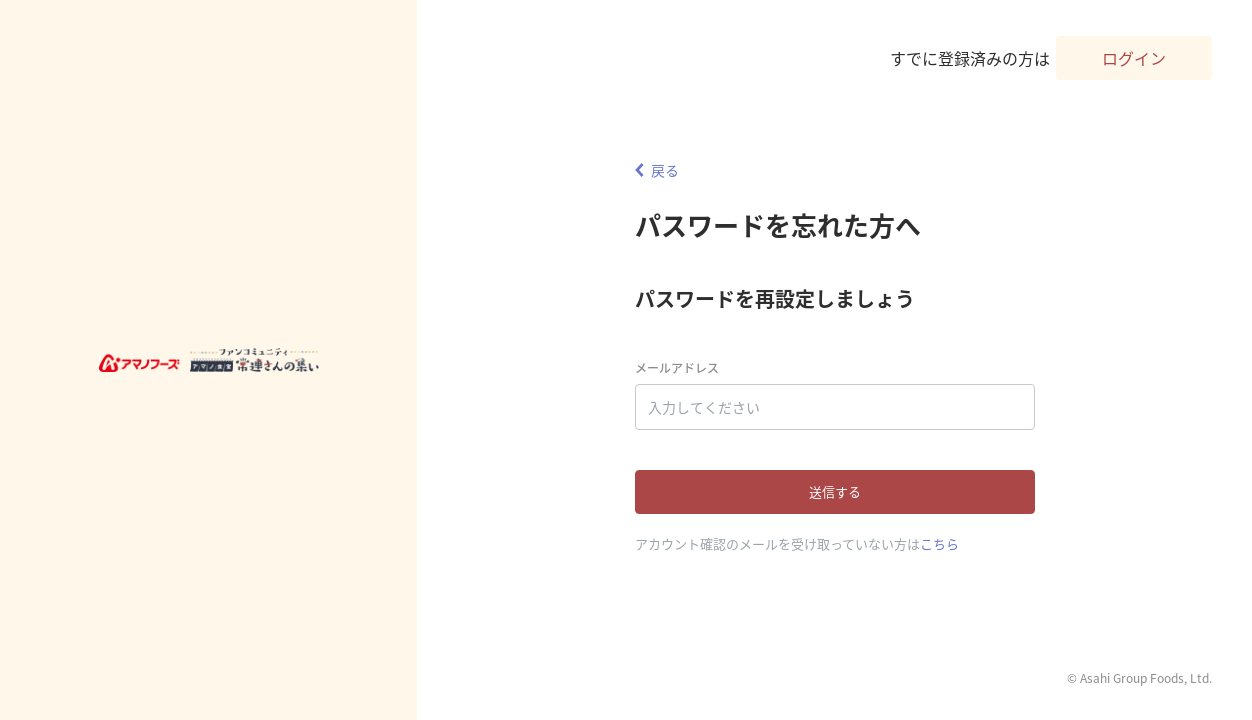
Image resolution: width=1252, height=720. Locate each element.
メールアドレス (677, 368)
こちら (939, 543)
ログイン (1134, 58)
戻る (657, 170)
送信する (835, 491)
